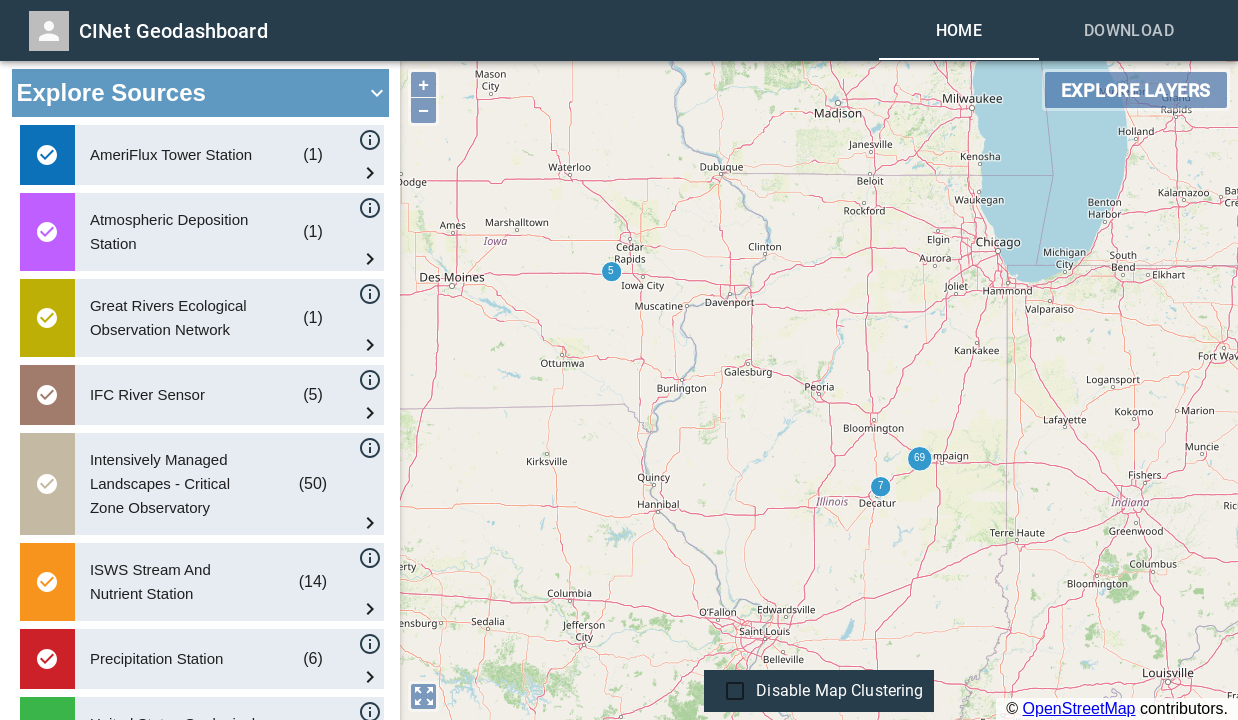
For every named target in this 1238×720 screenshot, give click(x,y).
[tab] (959, 31)
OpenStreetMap (1079, 708)
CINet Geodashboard (173, 31)
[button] (200, 93)
